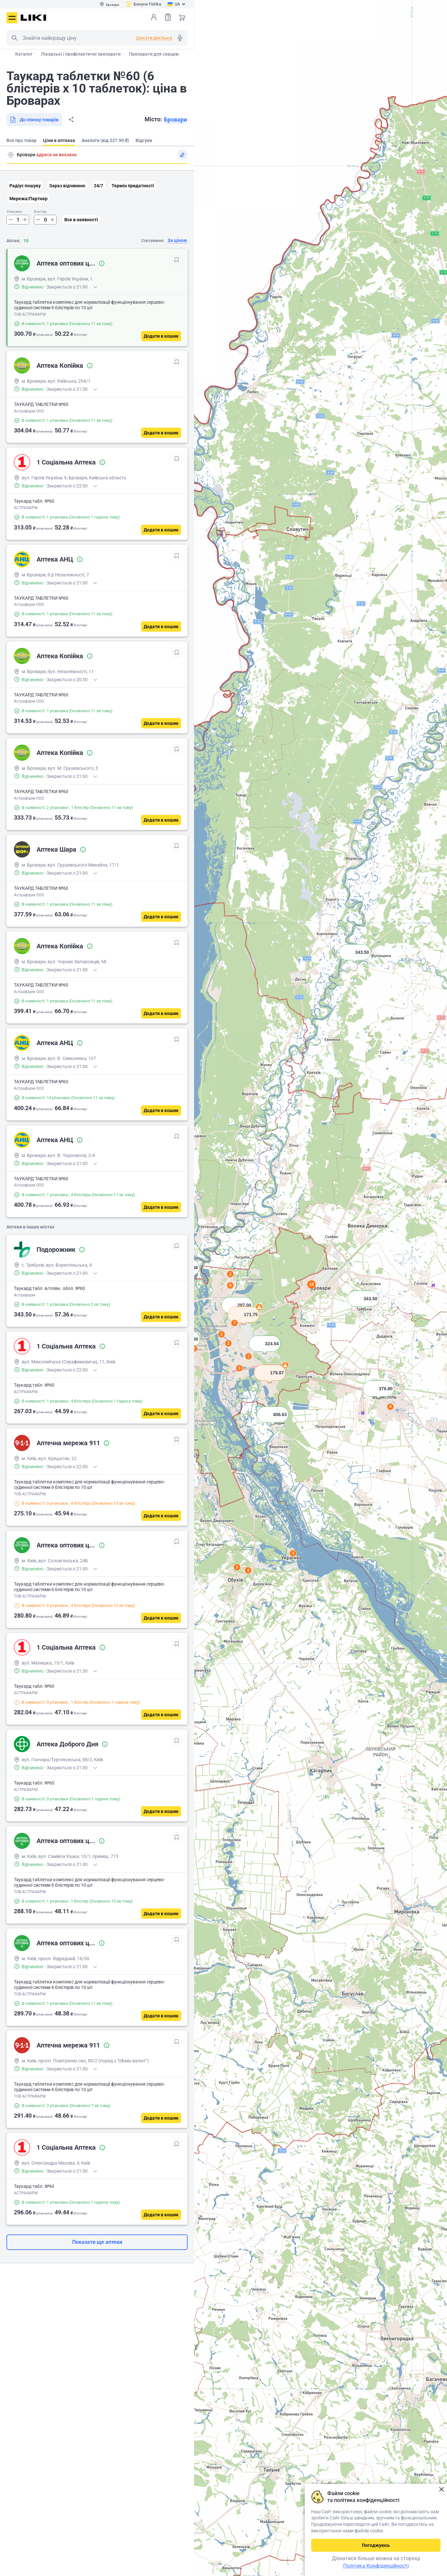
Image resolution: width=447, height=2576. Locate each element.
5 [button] (239, 1368)
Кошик (182, 17)
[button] (355, 960)
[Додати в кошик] (161, 336)
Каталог (24, 54)
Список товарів (168, 17)
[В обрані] (176, 259)
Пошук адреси (10, 154)
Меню (11, 17)
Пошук (14, 38)
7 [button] (235, 1323)
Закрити (441, 2489)
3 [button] (293, 1553)
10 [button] (311, 1284)
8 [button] (390, 1406)
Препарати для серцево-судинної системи (174, 54)
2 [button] (237, 1567)
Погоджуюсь (376, 2545)
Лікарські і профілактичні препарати (81, 54)
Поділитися (71, 120)
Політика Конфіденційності (376, 2566)
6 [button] (230, 1285)
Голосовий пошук (180, 38)
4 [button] (248, 1570)
